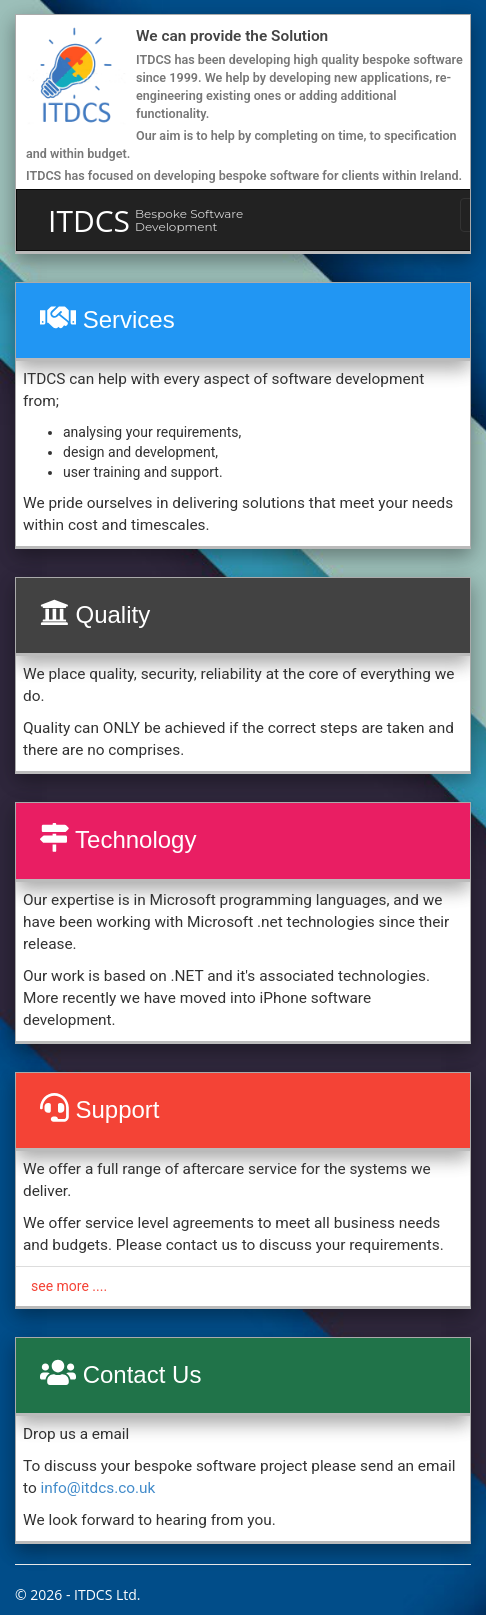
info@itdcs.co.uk (97, 1488)
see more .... (69, 1286)
